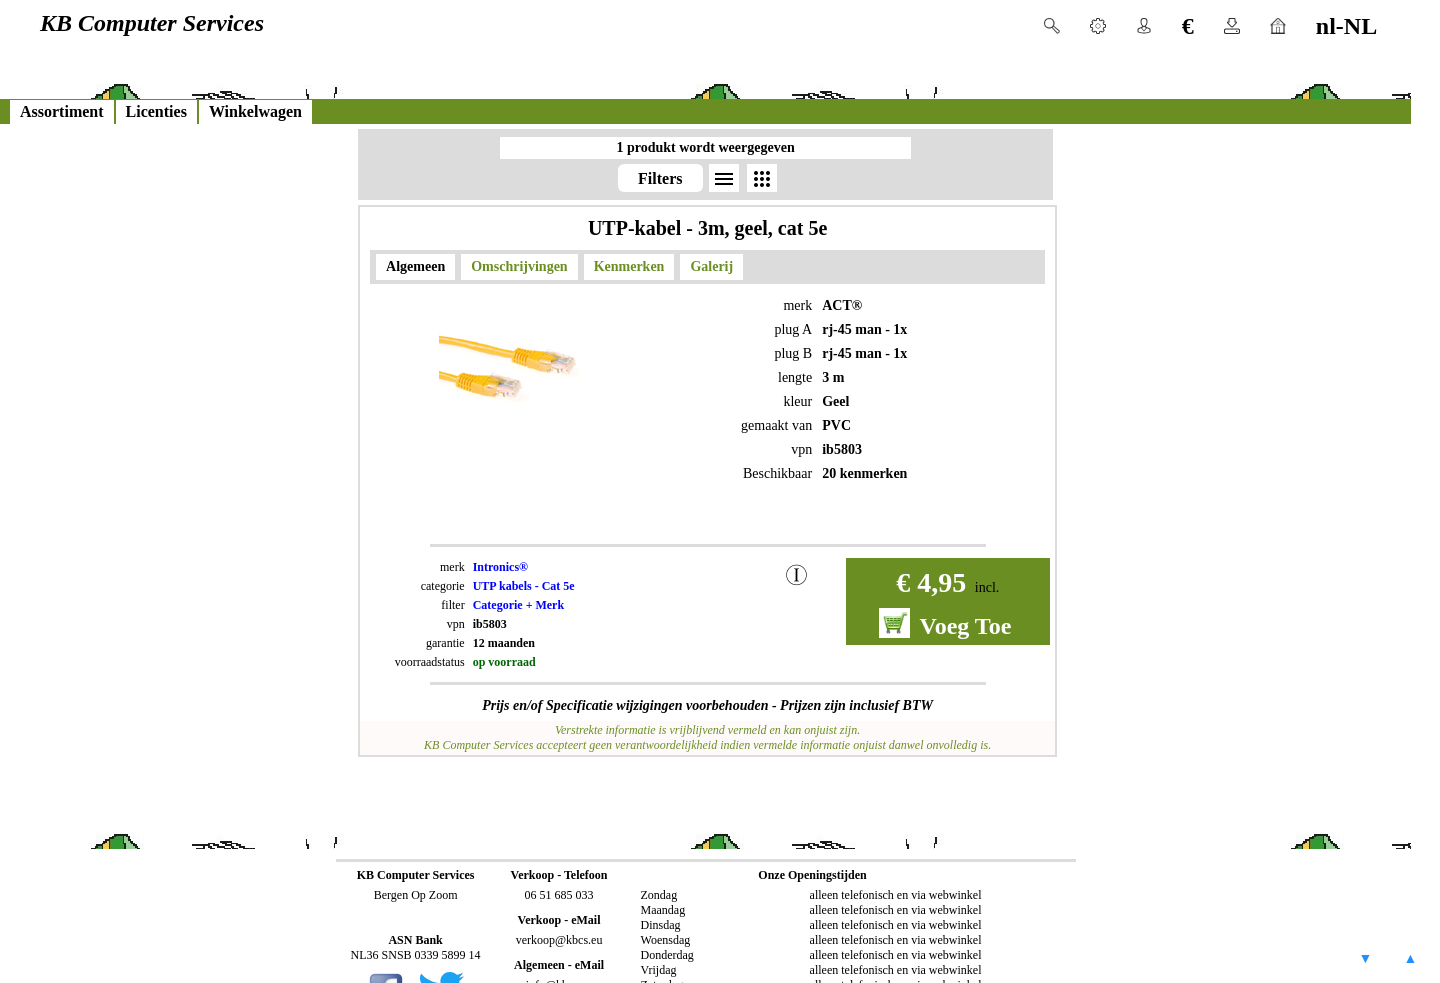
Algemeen (415, 266)
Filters (660, 178)
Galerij (711, 266)
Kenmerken (629, 266)
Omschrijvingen (519, 266)
